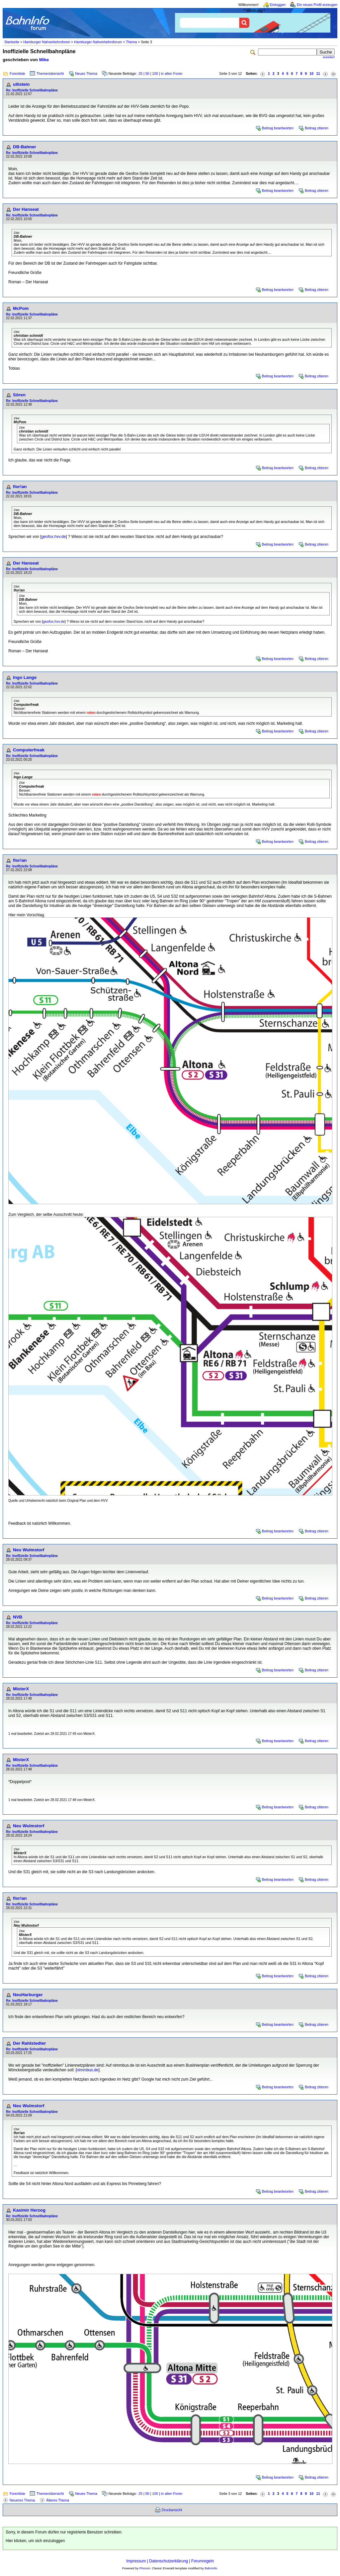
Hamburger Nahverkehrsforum (98, 42)
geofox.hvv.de (53, 536)
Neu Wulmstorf (28, 1549)
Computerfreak (28, 749)
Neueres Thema (22, 2500)
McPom (21, 308)
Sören (19, 394)
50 (147, 73)
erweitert (329, 57)
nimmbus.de (87, 2070)
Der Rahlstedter (29, 2043)
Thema (131, 42)
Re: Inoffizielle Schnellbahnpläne (32, 90)
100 (155, 73)
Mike (44, 59)
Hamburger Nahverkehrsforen (46, 42)
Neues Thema (86, 73)
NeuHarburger (28, 1994)
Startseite (11, 42)
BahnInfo (211, 2568)
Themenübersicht (50, 73)
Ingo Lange (25, 677)
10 (311, 73)
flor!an (20, 486)
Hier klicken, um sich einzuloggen (35, 2540)
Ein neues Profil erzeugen (317, 5)
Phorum (144, 2568)
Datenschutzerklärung (168, 2561)
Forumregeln (202, 2561)
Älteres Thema (57, 2500)
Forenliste (17, 73)
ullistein (21, 84)
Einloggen (278, 5)
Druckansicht (172, 2510)
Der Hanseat (26, 209)
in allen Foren (172, 73)
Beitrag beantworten (278, 128)
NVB (17, 1616)
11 (318, 73)
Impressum (136, 2561)
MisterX (21, 1688)
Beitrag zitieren (316, 128)
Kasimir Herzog (29, 2210)
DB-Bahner (24, 146)
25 (140, 73)
